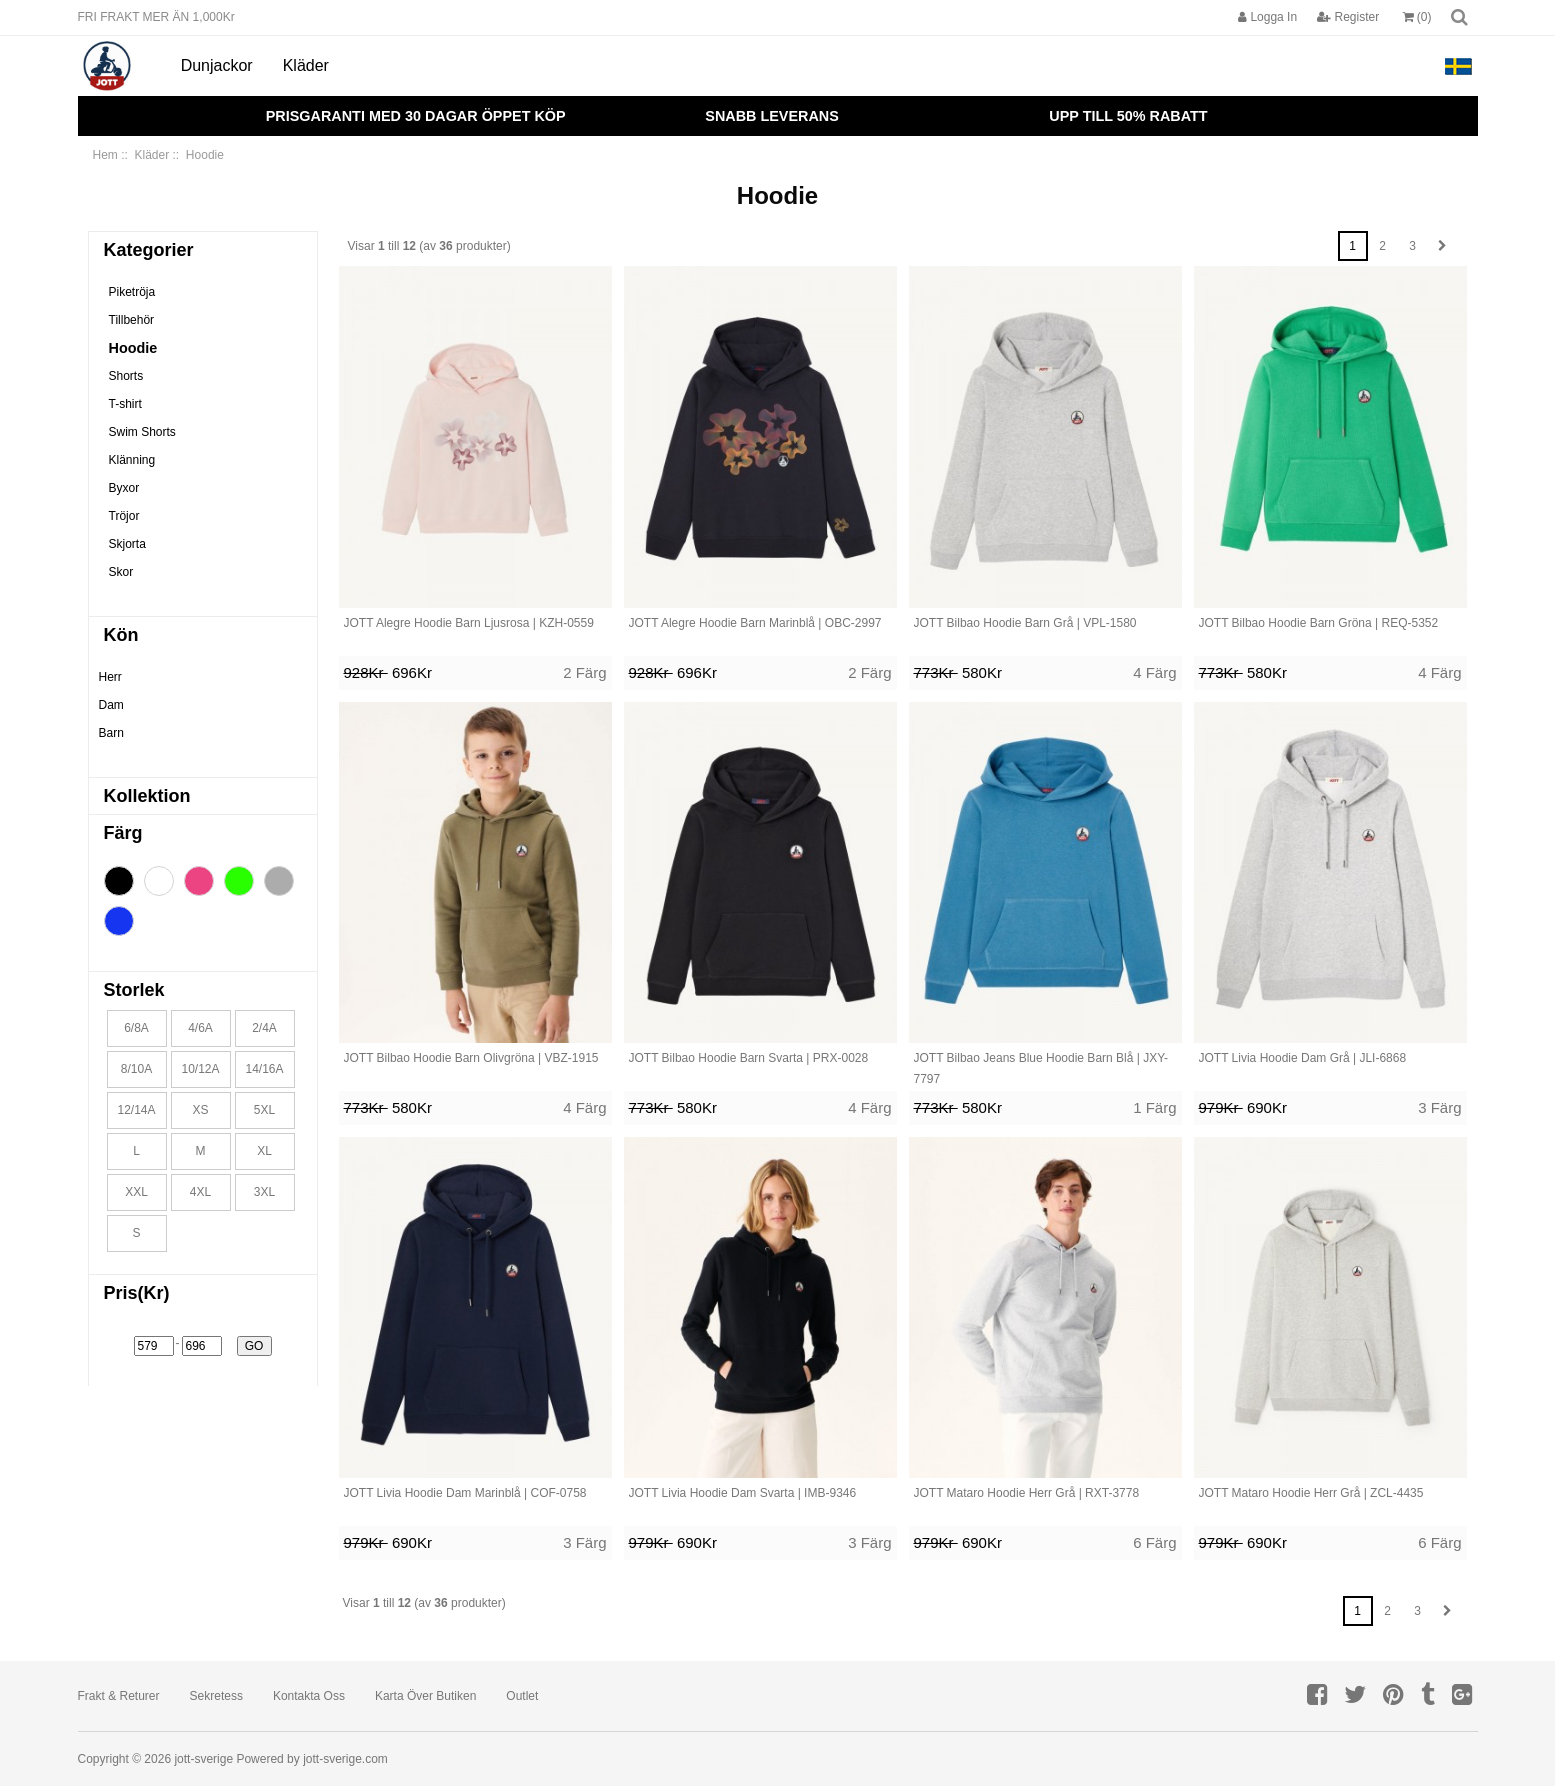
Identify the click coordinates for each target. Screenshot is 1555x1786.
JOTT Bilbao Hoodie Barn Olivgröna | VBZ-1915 (471, 1058)
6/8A (136, 1028)
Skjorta (127, 544)
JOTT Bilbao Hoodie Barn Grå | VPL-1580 (1025, 623)
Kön (121, 635)
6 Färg (1154, 1542)
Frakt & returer (119, 1696)
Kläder (306, 65)
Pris (137, 1293)
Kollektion (147, 796)
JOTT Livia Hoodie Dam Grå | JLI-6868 (1303, 1058)
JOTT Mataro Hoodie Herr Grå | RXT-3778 (1027, 1493)
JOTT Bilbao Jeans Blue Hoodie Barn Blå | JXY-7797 (1041, 1069)
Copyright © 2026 (126, 1759)
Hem (105, 155)
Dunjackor (217, 65)
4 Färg (1154, 672)
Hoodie (133, 348)
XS (200, 1110)
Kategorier (149, 250)
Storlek (134, 990)
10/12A (200, 1069)
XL (264, 1151)
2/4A (264, 1028)
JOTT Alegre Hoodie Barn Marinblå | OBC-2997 (755, 623)
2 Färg (584, 672)
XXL (136, 1192)
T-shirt (125, 404)
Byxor (124, 488)
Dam (111, 705)
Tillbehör (132, 320)
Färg (123, 833)
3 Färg (1439, 1107)
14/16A (264, 1069)
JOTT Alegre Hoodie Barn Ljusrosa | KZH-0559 (469, 623)
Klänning (132, 460)
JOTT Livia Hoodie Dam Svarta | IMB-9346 (743, 1493)
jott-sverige (203, 1759)
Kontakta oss (309, 1696)
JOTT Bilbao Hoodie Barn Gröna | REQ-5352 (1319, 623)
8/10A (136, 1069)
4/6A (200, 1028)
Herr (110, 677)
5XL (264, 1110)
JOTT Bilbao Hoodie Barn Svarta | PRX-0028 (749, 1058)
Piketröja (132, 292)
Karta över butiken (425, 1696)
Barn (111, 733)
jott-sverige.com (345, 1759)
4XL (200, 1192)
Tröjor (124, 516)
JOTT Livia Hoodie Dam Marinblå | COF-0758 (465, 1493)
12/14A (136, 1110)
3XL (264, 1192)
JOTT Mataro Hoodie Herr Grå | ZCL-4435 (1311, 1493)
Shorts (126, 376)
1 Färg (1154, 1107)
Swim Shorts (142, 432)
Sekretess (216, 1696)
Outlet (522, 1696)
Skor (121, 572)
